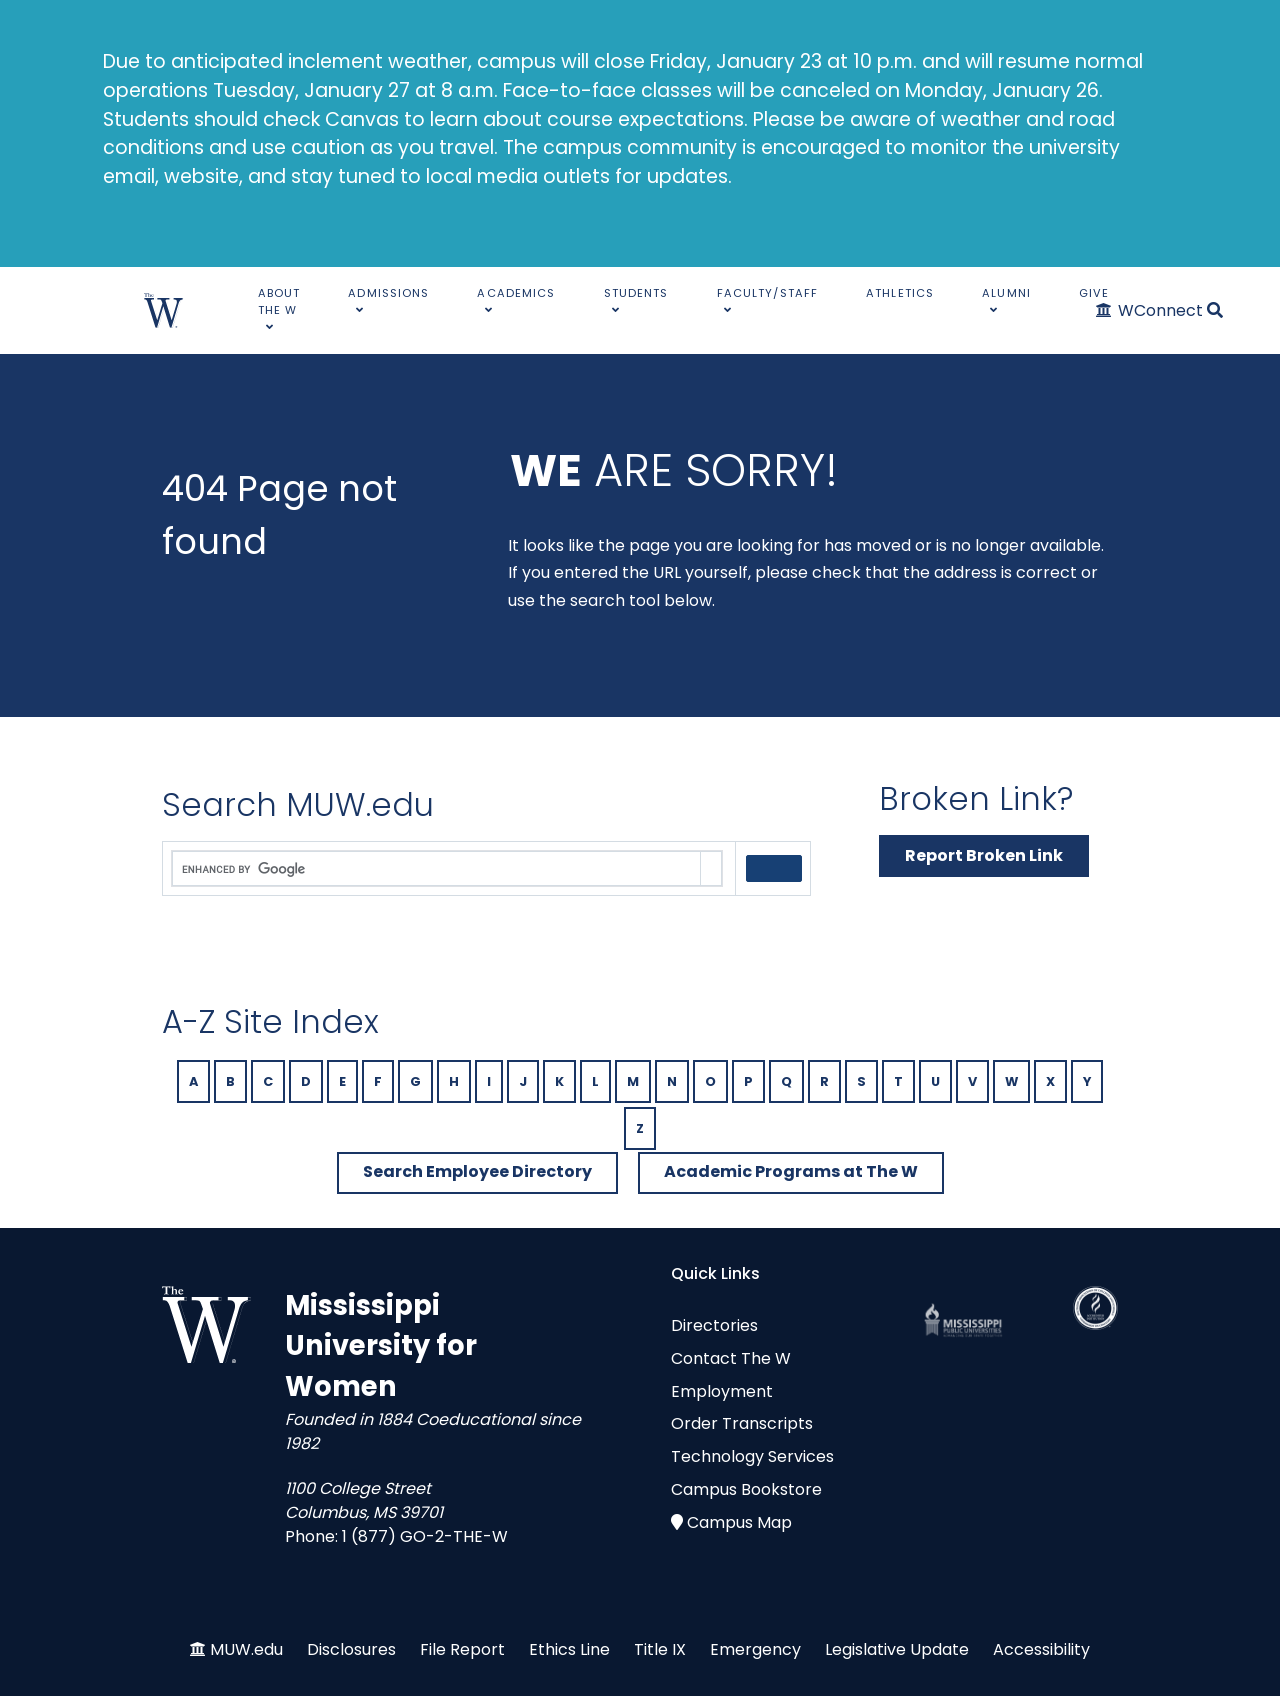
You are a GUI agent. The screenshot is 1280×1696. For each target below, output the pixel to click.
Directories (714, 1325)
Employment (722, 1391)
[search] (436, 869)
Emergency (755, 1649)
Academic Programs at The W (791, 1171)
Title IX (660, 1649)
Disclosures (351, 1649)
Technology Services (752, 1456)
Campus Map (739, 1522)
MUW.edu (246, 1649)
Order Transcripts (742, 1423)
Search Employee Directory (477, 1171)
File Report (462, 1649)
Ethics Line (569, 1649)
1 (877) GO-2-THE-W (425, 1536)
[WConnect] (1150, 310)
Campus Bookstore (746, 1489)
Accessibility (1041, 1649)
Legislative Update (897, 1649)
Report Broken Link (984, 855)
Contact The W (731, 1358)
